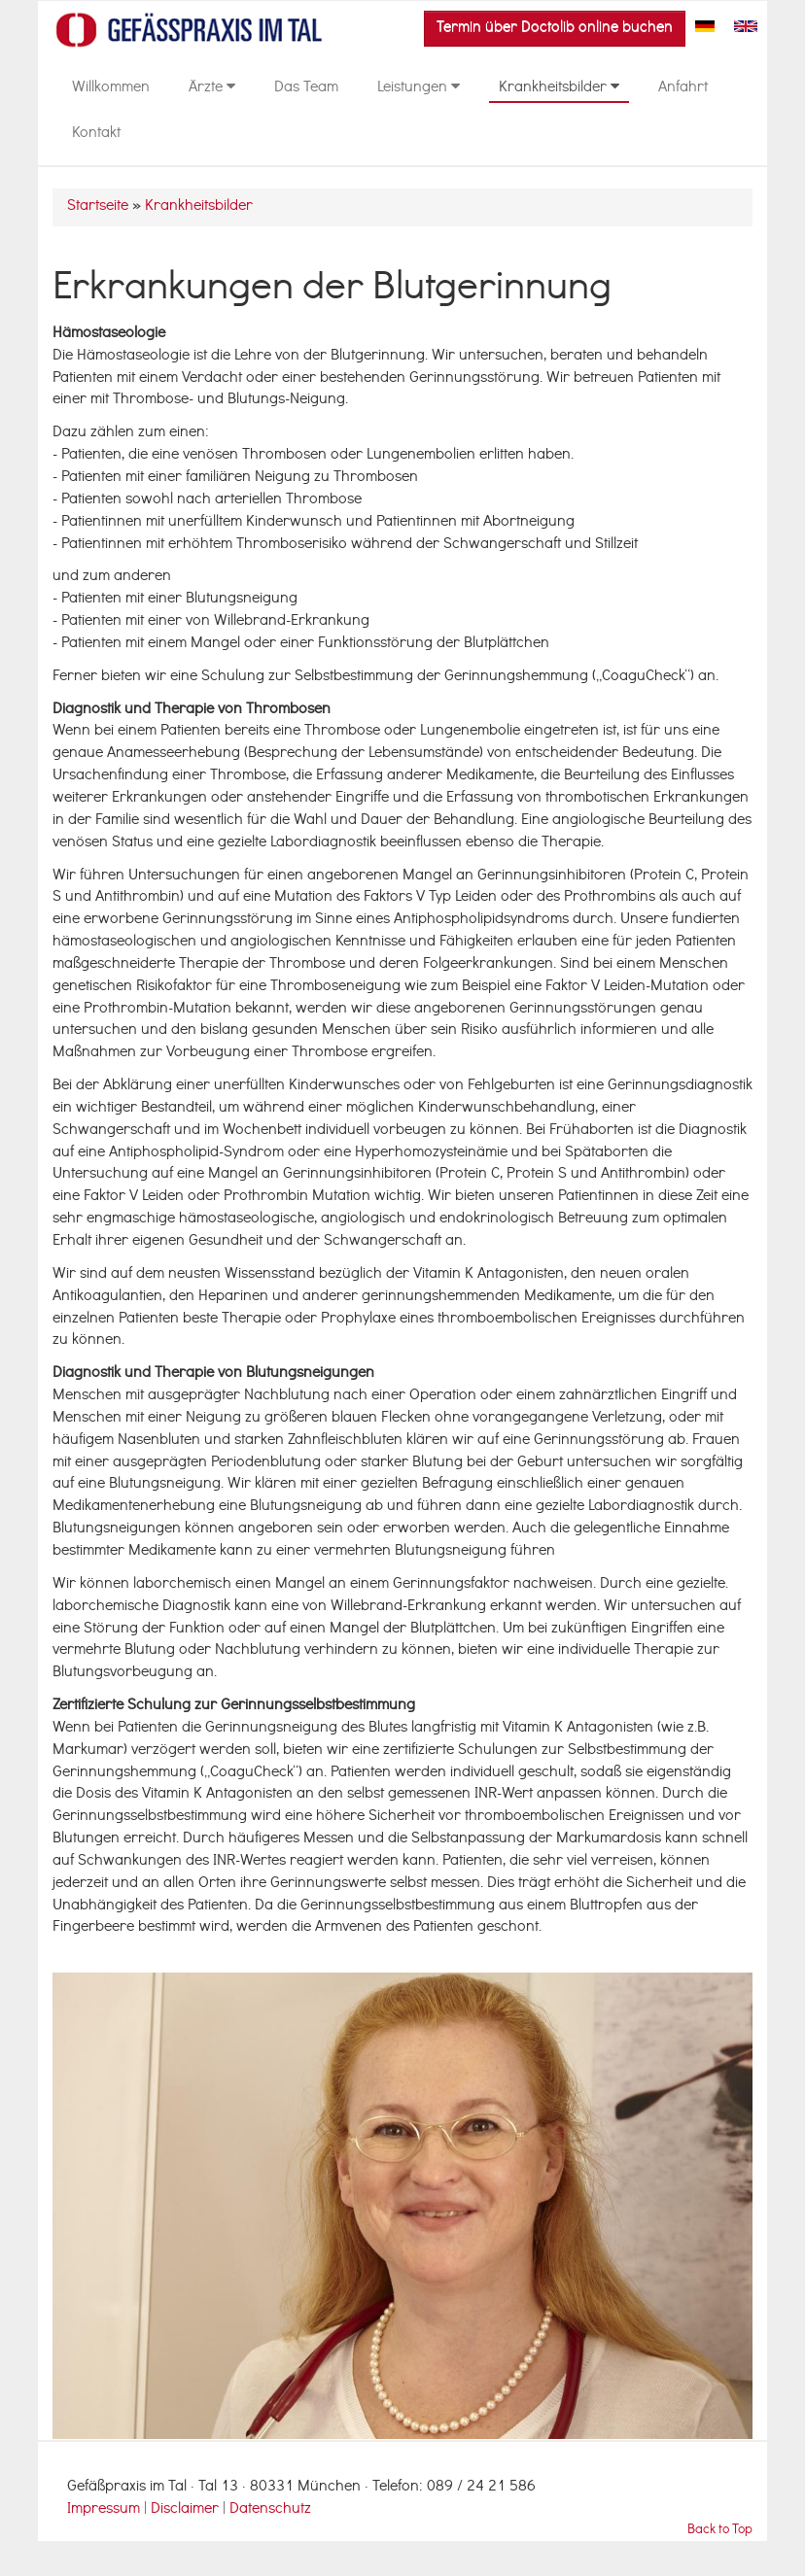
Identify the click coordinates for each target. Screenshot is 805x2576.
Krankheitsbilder (559, 88)
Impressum (103, 2510)
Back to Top (719, 2531)
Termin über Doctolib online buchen (555, 28)
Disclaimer (187, 2510)
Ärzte (212, 88)
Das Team (306, 88)
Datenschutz (270, 2510)
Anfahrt (683, 88)
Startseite (97, 207)
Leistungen (418, 88)
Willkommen (111, 88)
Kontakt (96, 134)
